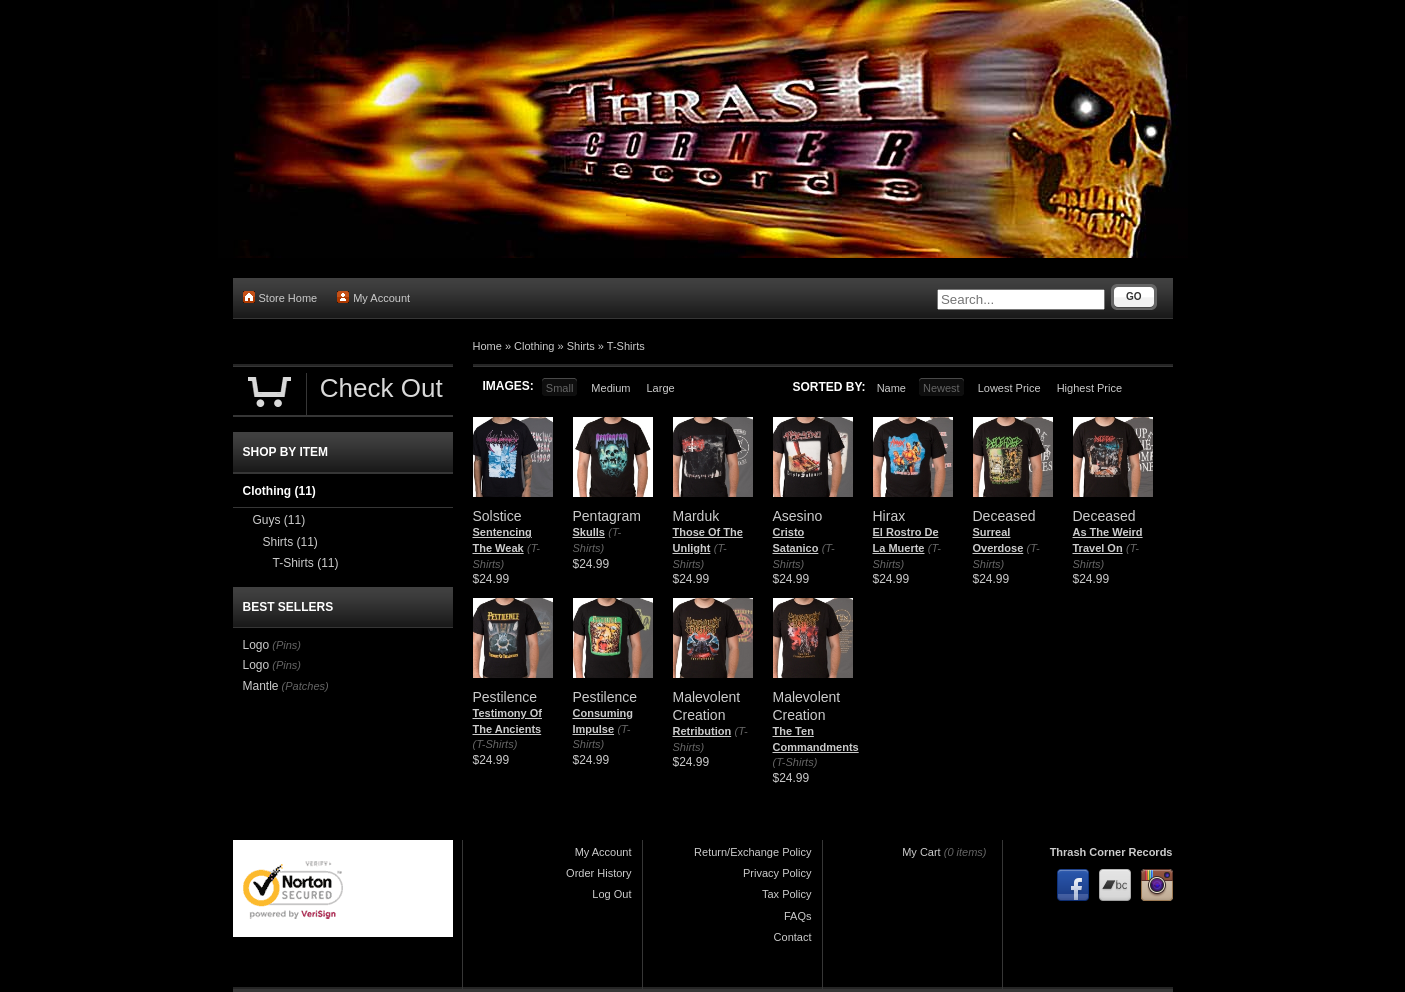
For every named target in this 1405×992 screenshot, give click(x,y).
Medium (610, 388)
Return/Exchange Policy (752, 852)
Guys (279, 520)
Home (487, 346)
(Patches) (305, 686)
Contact (793, 937)
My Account (373, 297)
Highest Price (1089, 388)
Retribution (702, 731)
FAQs (798, 916)
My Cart (921, 852)
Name (891, 388)
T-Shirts (626, 346)
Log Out (611, 894)
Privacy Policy (777, 873)
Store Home (280, 297)
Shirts (581, 346)
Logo (256, 645)
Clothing (534, 346)
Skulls (589, 532)
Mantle (261, 686)
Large (660, 388)
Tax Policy (787, 894)
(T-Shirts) (495, 744)
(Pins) (286, 645)
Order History (598, 873)
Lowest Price (1009, 388)
